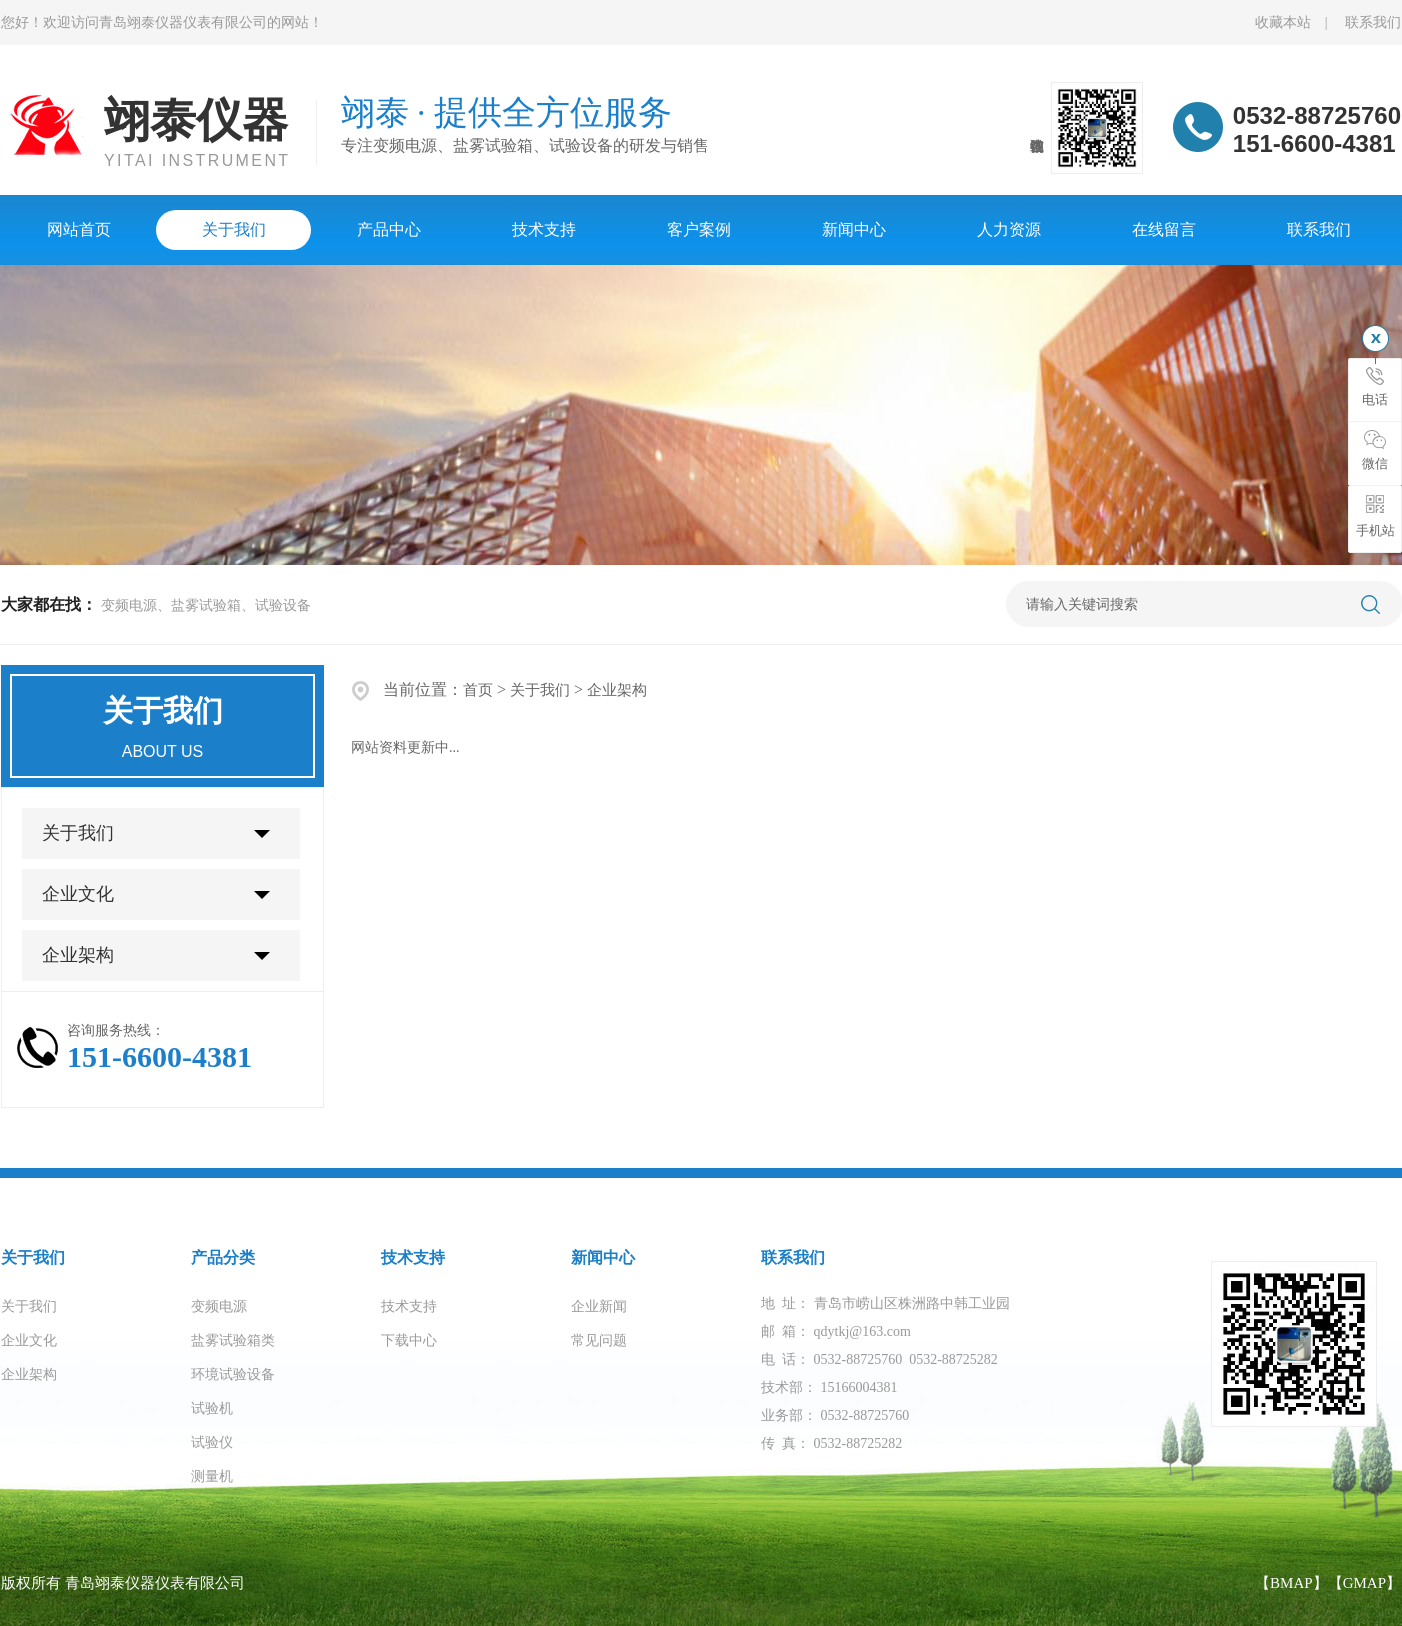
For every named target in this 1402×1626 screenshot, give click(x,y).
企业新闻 (599, 1306)
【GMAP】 (1364, 1583)
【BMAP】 (1291, 1583)
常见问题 (599, 1340)
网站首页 (79, 229)
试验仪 (212, 1442)
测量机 (212, 1476)
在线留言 (1164, 229)
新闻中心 (854, 229)
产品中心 (389, 229)
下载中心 (409, 1340)
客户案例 (699, 229)
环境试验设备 (233, 1374)
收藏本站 (1283, 22)
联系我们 (1373, 22)
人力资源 (1009, 229)
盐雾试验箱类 (233, 1340)
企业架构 (78, 955)
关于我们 (234, 229)
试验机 (212, 1408)
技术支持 (544, 229)
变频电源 (219, 1306)
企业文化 (78, 894)
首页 (478, 690)
